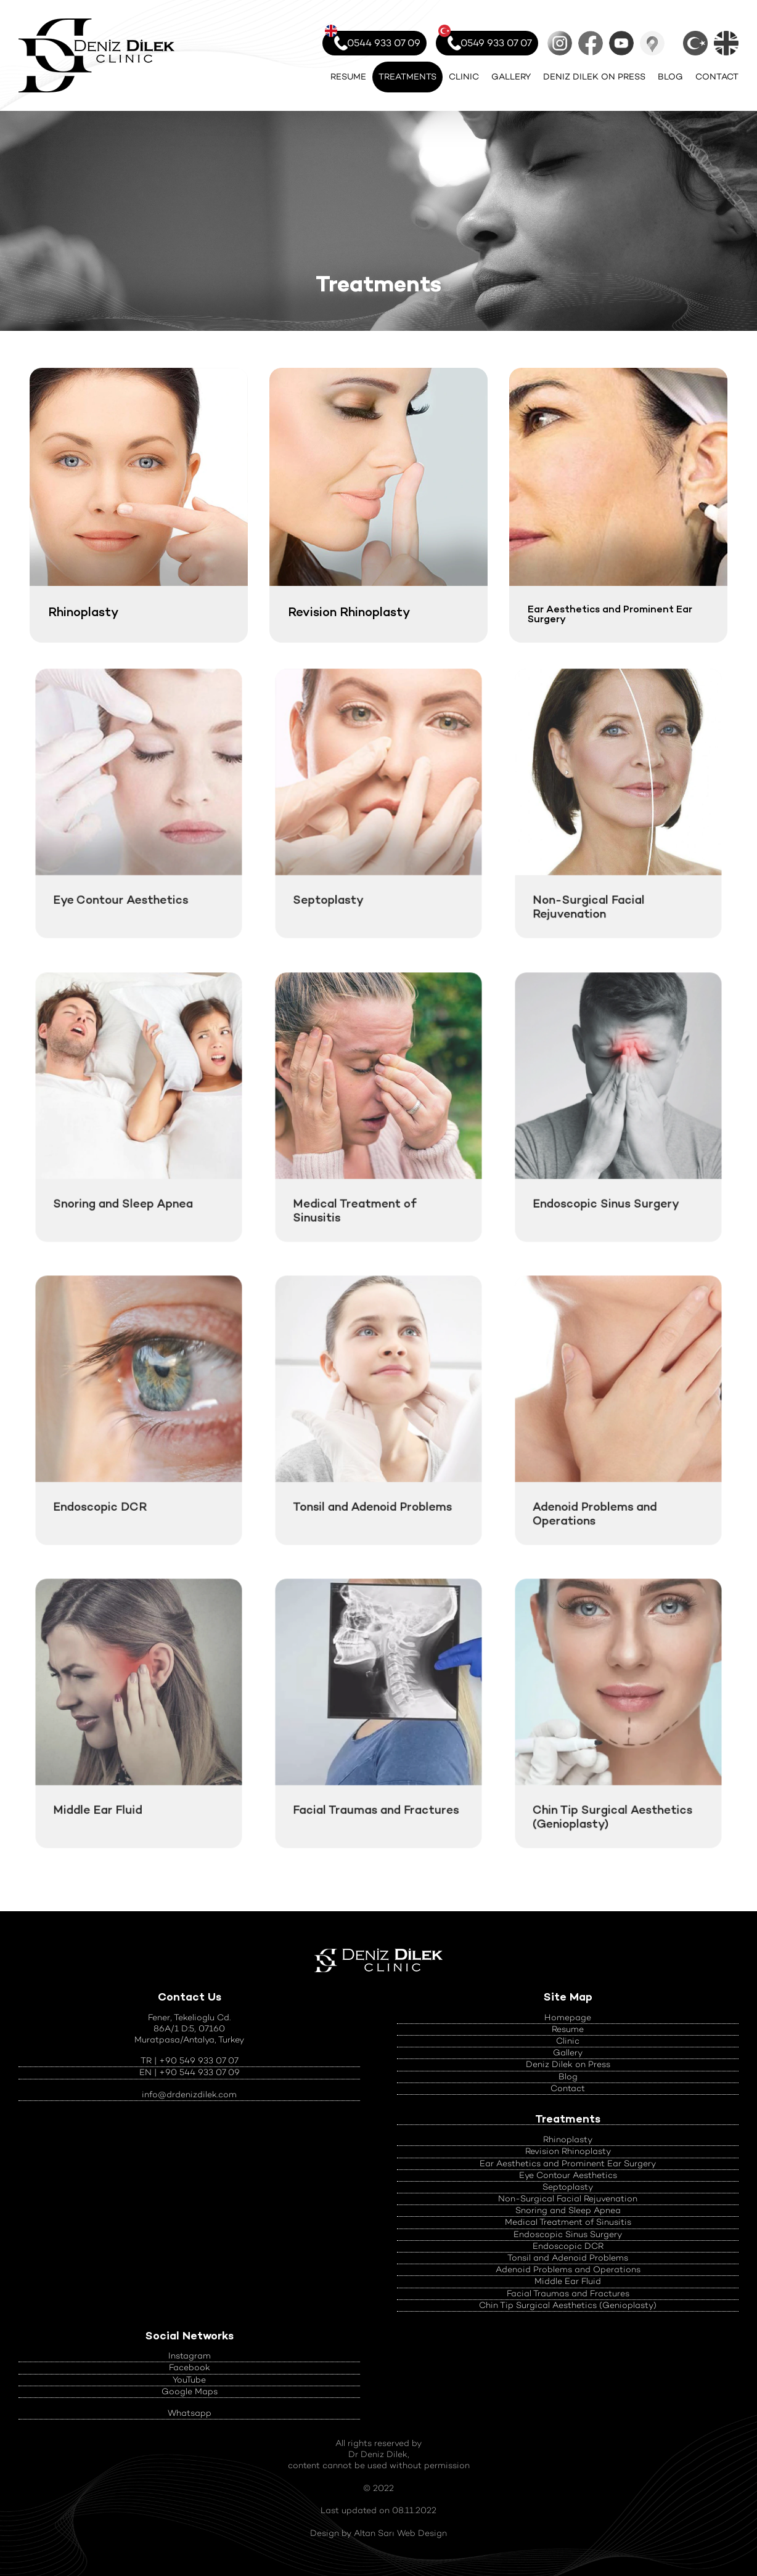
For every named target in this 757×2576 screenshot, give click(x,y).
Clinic (567, 2041)
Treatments (567, 2119)
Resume (568, 2029)
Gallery (568, 2052)
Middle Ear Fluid (567, 2281)
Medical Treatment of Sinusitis (568, 2222)
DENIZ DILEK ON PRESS (594, 76)
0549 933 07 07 (485, 40)
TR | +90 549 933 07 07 (190, 2060)
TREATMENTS (407, 76)
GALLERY (511, 76)
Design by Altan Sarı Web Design (378, 2533)
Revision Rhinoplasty (568, 2151)
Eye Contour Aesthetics (568, 2175)
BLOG (670, 76)
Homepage (567, 2017)
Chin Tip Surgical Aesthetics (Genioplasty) (568, 2305)
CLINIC (464, 76)
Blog (568, 2076)
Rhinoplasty (567, 2139)
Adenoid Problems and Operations (568, 2269)
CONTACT (717, 76)
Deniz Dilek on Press (568, 2064)
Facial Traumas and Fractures (568, 2293)
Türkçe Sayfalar (695, 43)
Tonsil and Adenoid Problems (567, 2258)
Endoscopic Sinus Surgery (568, 2234)
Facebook (590, 43)
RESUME (348, 76)
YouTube (621, 43)
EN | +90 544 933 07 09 (189, 2072)
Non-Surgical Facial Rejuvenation (567, 2198)
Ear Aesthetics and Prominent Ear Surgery (568, 2163)
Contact (567, 2088)
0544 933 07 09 (372, 40)
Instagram (559, 43)
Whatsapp (189, 2413)
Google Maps (652, 43)
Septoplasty (567, 2187)
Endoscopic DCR (568, 2246)
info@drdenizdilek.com (189, 2094)
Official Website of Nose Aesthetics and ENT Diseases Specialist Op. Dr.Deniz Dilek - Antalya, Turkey (96, 55)
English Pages (726, 43)
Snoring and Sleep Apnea (568, 2210)
